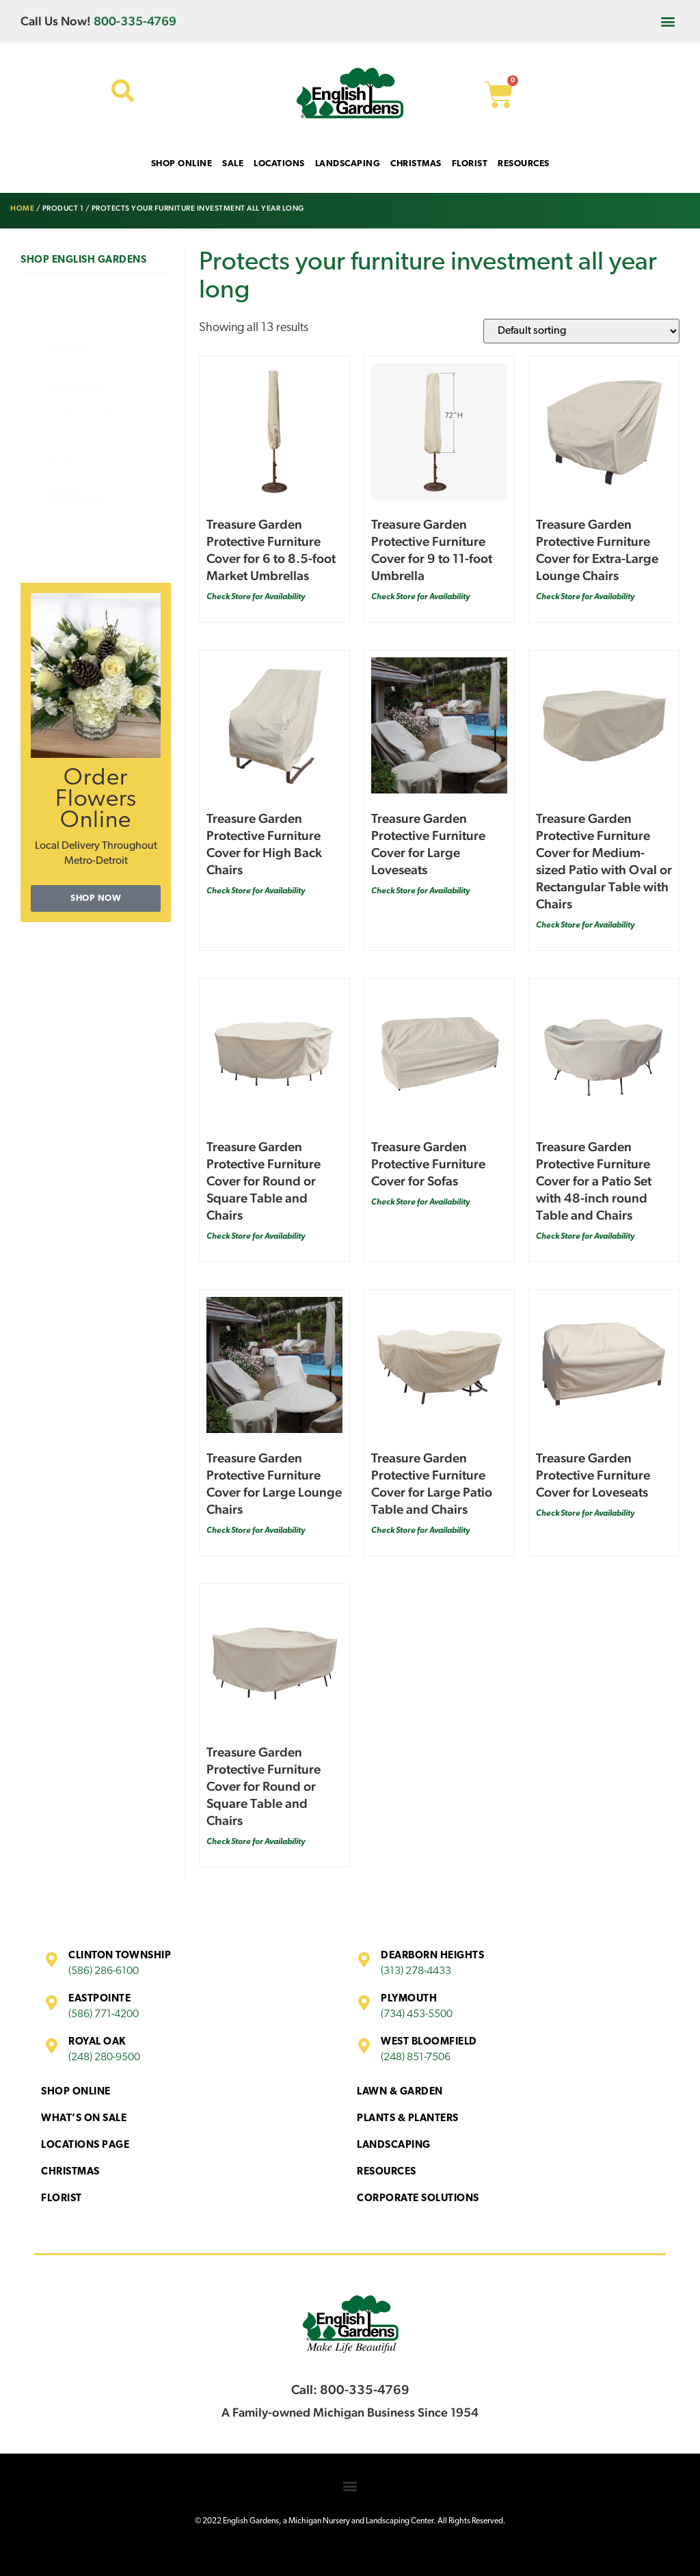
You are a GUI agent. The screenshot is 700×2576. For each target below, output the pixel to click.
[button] (668, 21)
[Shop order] (581, 331)
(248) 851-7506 (415, 2057)
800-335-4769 (135, 21)
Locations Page (85, 2145)
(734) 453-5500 (417, 2014)
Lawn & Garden (400, 2092)
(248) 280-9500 (104, 2057)
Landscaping (394, 2145)
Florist (61, 2199)
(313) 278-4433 (416, 1971)
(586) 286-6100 (103, 1971)
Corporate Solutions (418, 2199)
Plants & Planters (408, 2119)
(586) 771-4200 (103, 2014)
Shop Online (76, 2092)
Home (22, 208)
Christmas (70, 2172)
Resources (386, 2172)
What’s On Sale (83, 2119)
